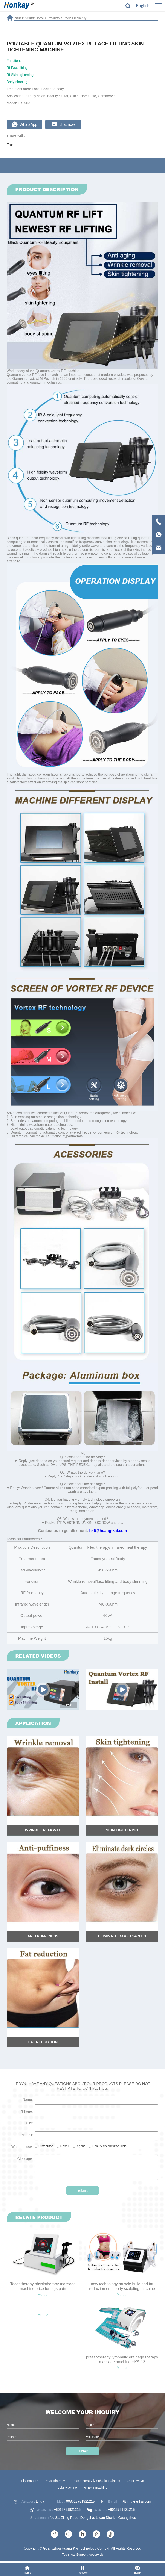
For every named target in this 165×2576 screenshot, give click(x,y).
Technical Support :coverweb (83, 2557)
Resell (64, 2147)
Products (55, 18)
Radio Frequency (79, 18)
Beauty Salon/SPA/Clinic (109, 2147)
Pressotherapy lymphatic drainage (96, 2482)
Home (40, 18)
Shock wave (138, 2482)
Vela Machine (66, 2489)
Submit (82, 2452)
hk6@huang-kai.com (108, 1531)
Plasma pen (27, 2482)
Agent (80, 2147)
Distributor (45, 2147)
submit (82, 2191)
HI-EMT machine (96, 2489)
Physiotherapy (53, 2482)
